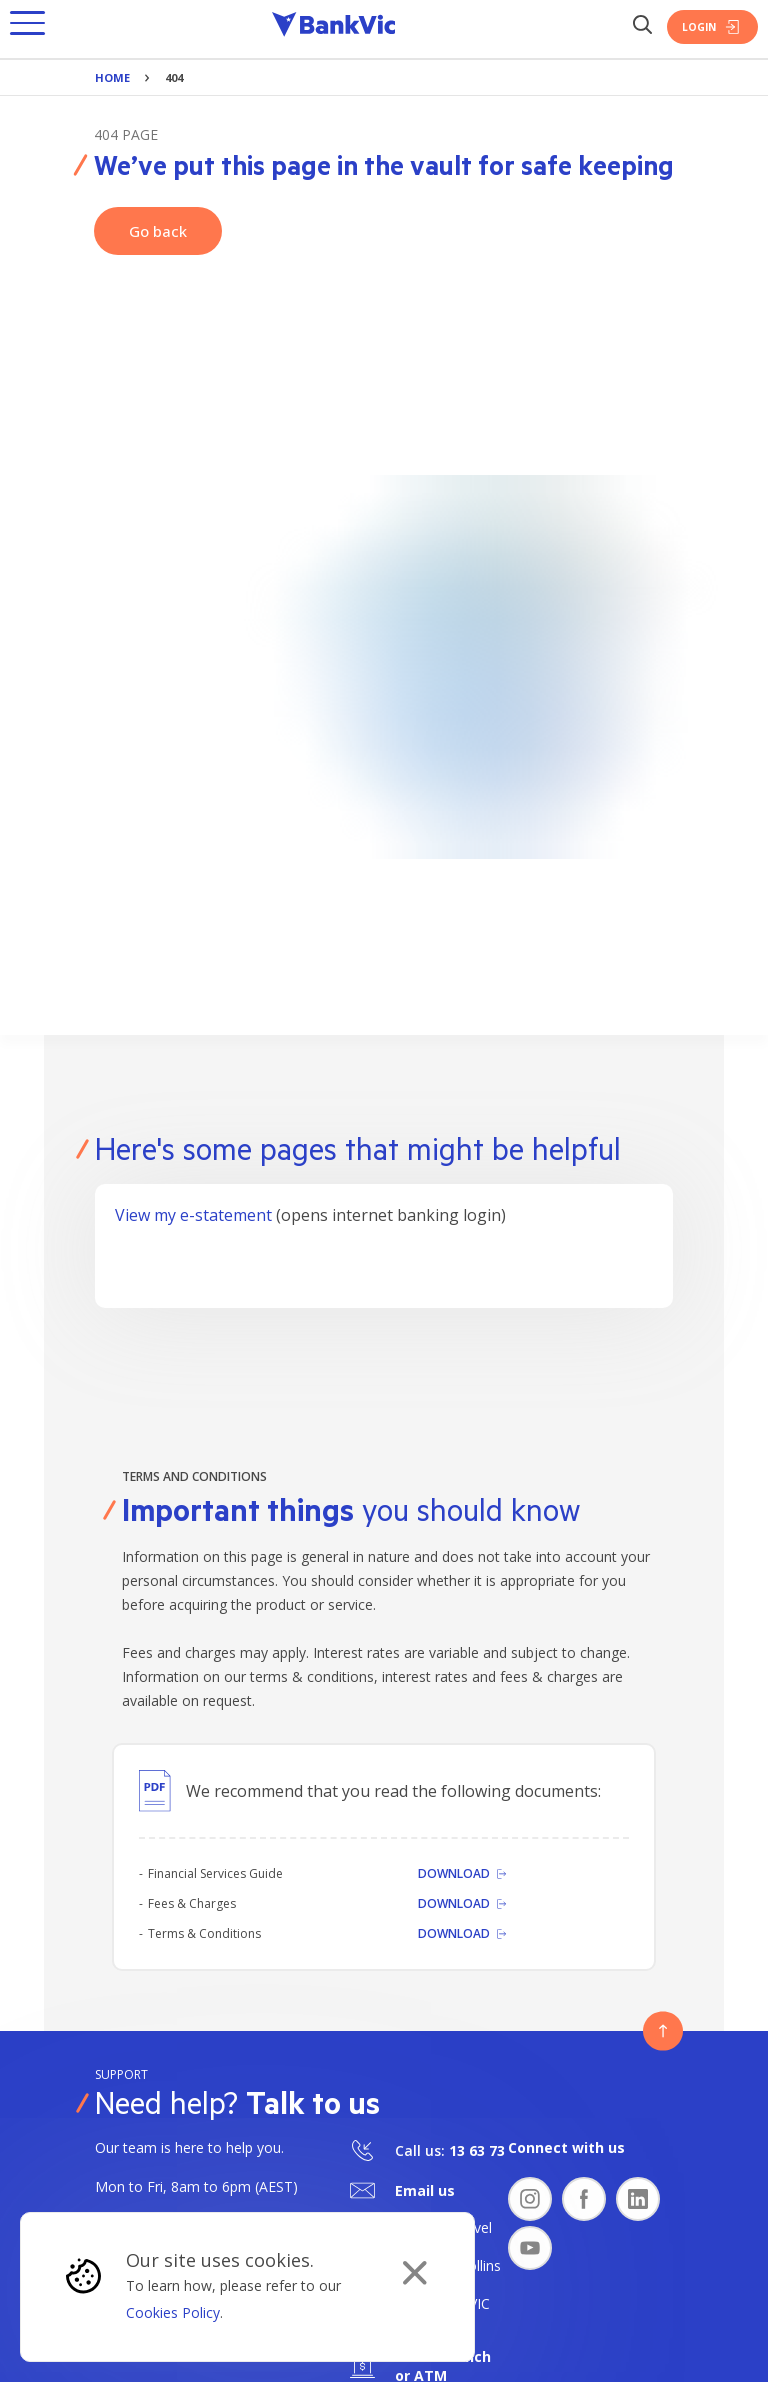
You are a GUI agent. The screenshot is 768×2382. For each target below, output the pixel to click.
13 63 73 (477, 2150)
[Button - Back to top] (663, 2031)
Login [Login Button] (712, 27)
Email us (425, 2190)
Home (112, 77)
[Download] (463, 1874)
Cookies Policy (173, 2312)
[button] (27, 27)
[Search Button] (642, 26)
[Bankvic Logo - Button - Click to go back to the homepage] (334, 27)
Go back (158, 231)
